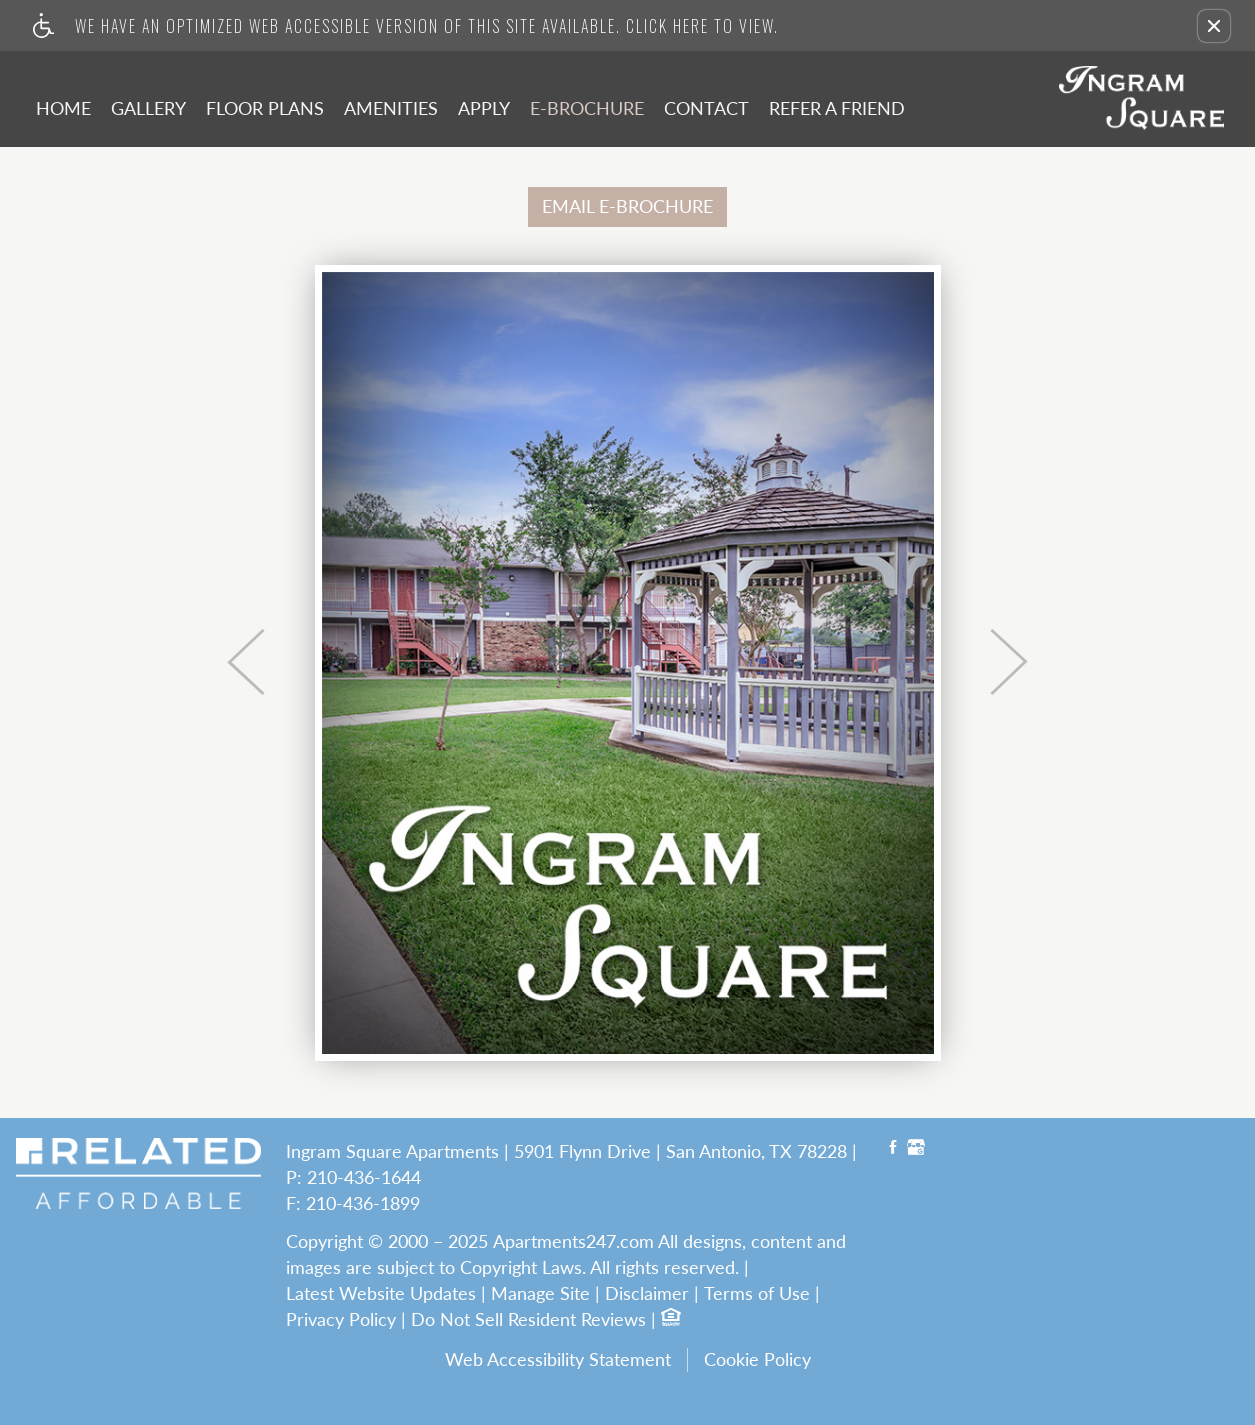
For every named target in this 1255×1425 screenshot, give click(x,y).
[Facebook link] (893, 1149)
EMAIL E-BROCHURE (627, 206)
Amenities (391, 108)
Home (63, 108)
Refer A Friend (837, 108)
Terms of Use (757, 1294)
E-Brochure (587, 108)
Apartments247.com (573, 1242)
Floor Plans (265, 108)
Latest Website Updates (381, 1294)
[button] (1214, 26)
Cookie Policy (757, 1359)
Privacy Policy (341, 1320)
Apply (484, 108)
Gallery (148, 108)
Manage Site (540, 1294)
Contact (706, 108)
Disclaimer (647, 1294)
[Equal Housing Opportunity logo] (670, 1319)
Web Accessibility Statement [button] (558, 1359)
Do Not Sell (457, 1320)
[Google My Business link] (916, 1149)
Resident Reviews (577, 1320)
